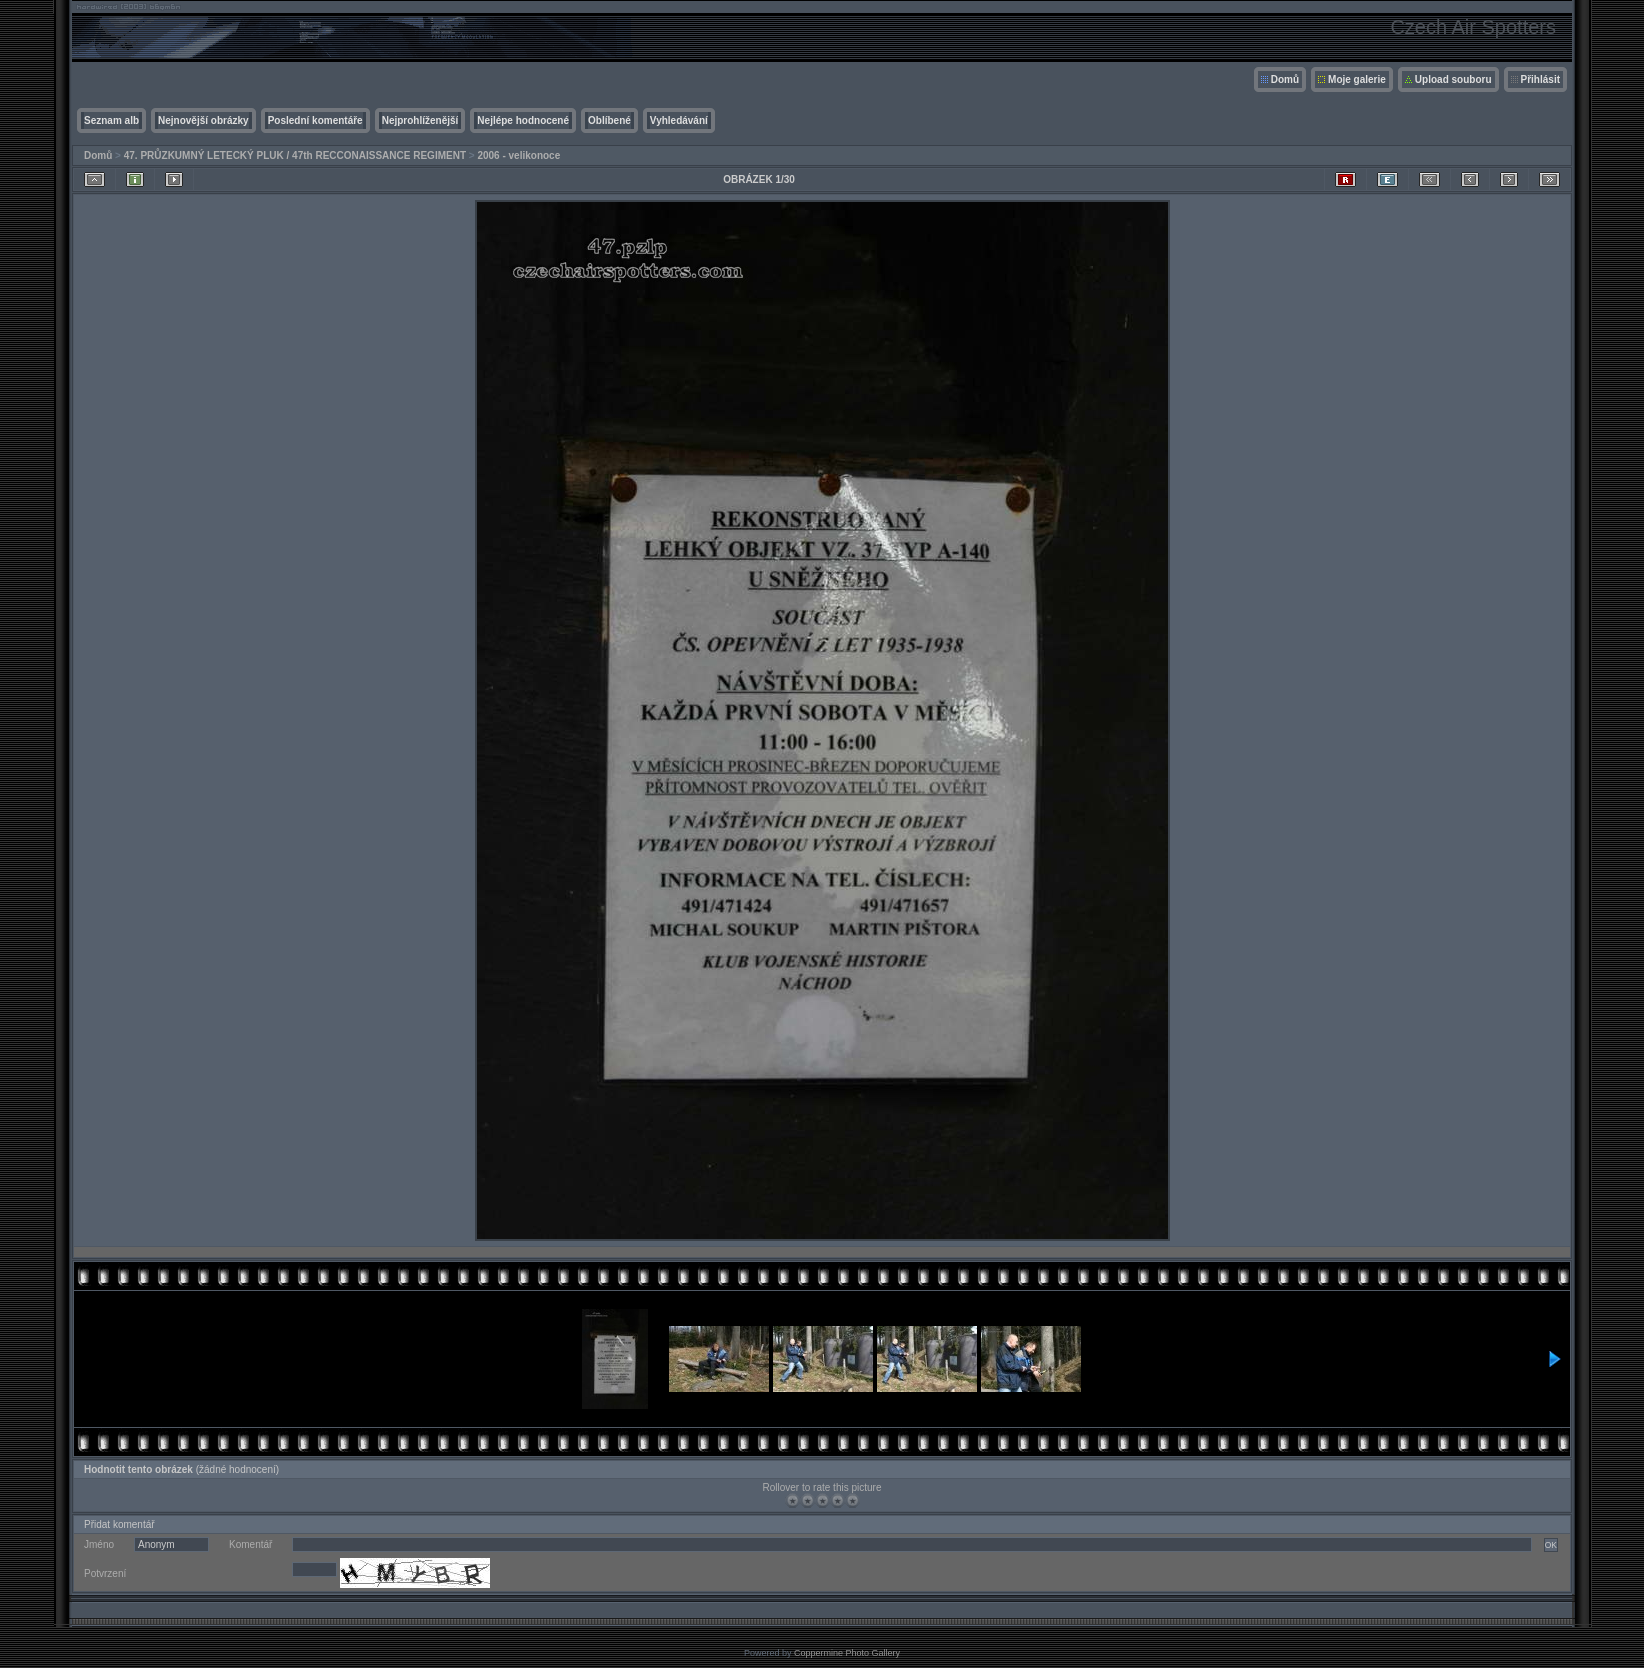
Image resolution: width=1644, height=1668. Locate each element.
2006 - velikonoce (518, 155)
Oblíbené (609, 120)
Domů (1285, 79)
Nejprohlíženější (420, 120)
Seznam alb (111, 120)
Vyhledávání (679, 120)
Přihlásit (1540, 79)
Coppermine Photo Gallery (847, 1653)
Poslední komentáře (315, 120)
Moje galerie (1357, 79)
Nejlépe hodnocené (523, 120)
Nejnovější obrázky (203, 120)
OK (1551, 1545)
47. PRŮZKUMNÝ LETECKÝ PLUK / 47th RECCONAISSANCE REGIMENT (295, 155)
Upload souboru (1453, 79)
